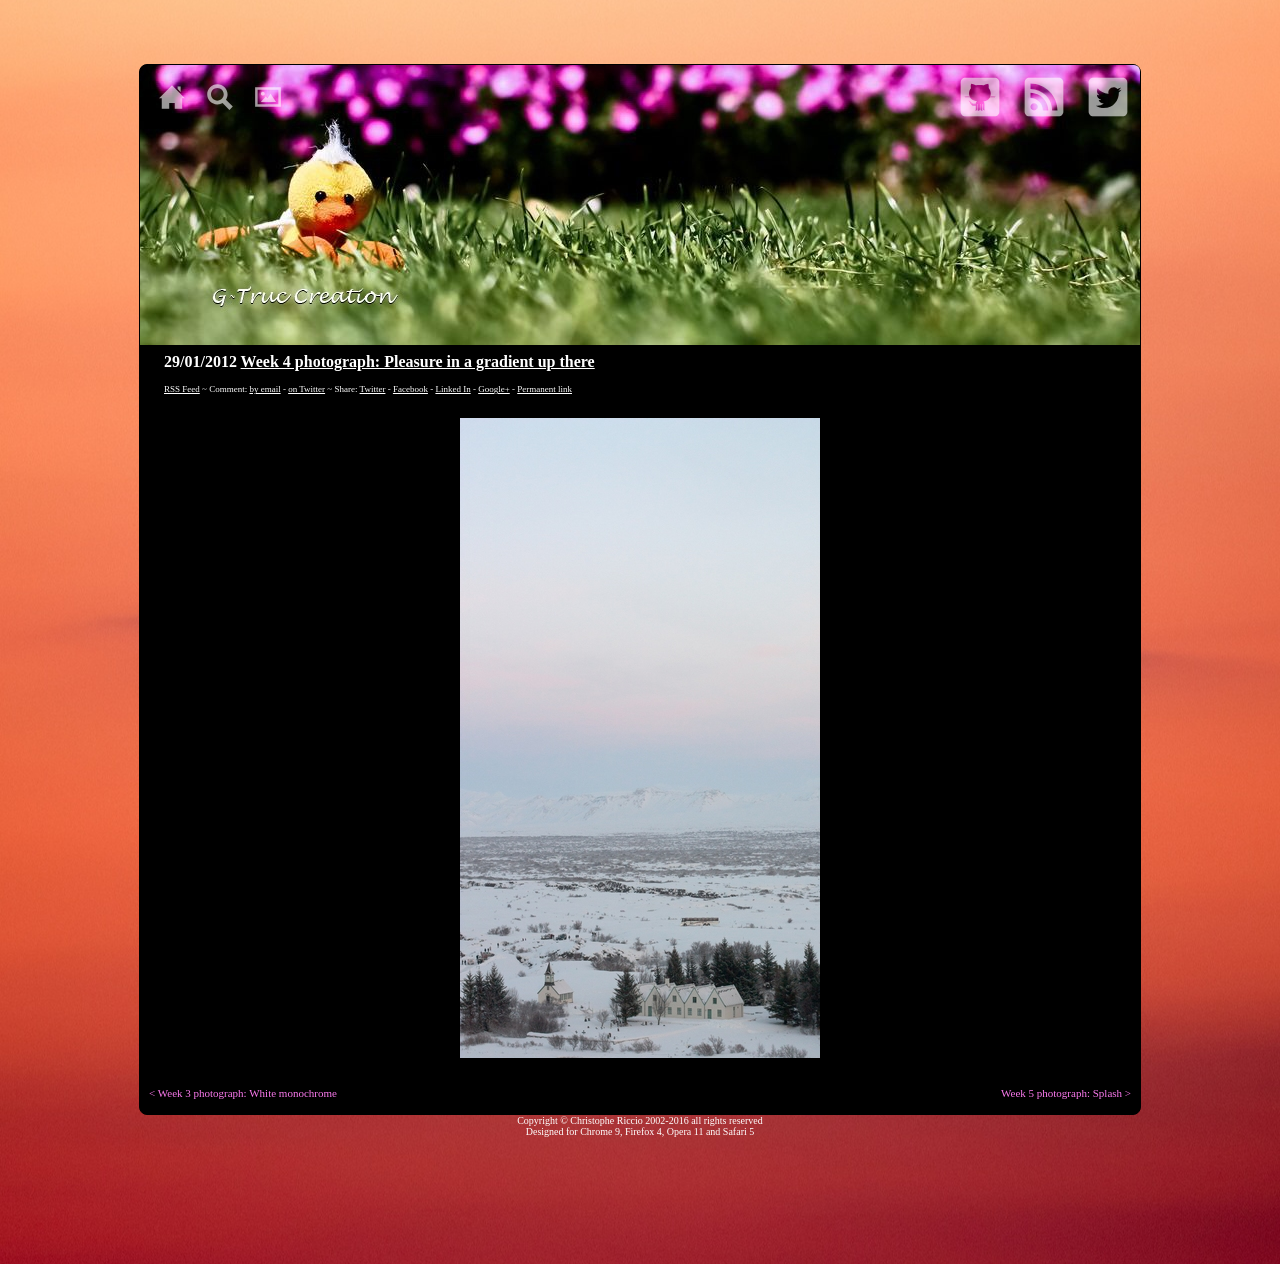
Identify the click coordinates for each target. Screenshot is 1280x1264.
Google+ (494, 389)
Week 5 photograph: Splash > (1066, 1093)
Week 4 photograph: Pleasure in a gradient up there (418, 361)
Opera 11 (685, 1131)
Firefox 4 (643, 1131)
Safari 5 (738, 1131)
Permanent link (544, 389)
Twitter (373, 389)
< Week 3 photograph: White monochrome (243, 1093)
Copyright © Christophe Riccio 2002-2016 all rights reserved (640, 1120)
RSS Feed (182, 389)
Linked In (452, 389)
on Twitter (306, 389)
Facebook (410, 389)
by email (264, 389)
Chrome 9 (600, 1131)
